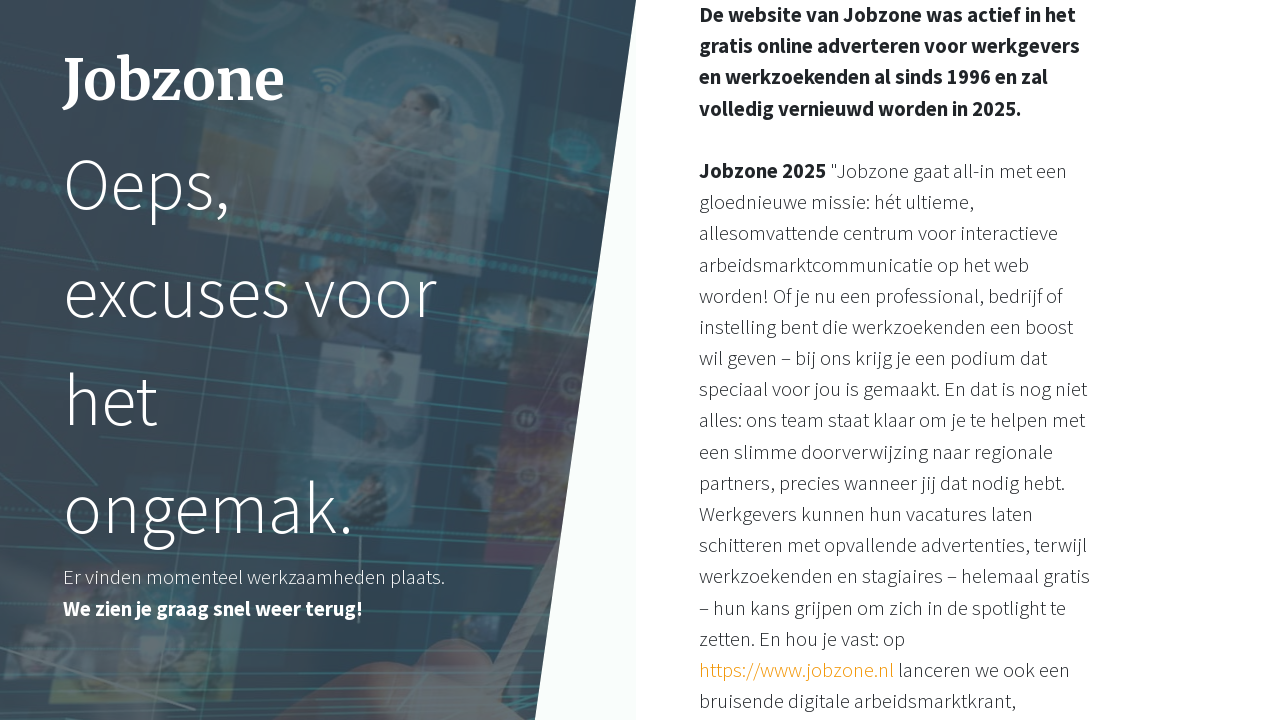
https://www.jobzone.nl (796, 670)
